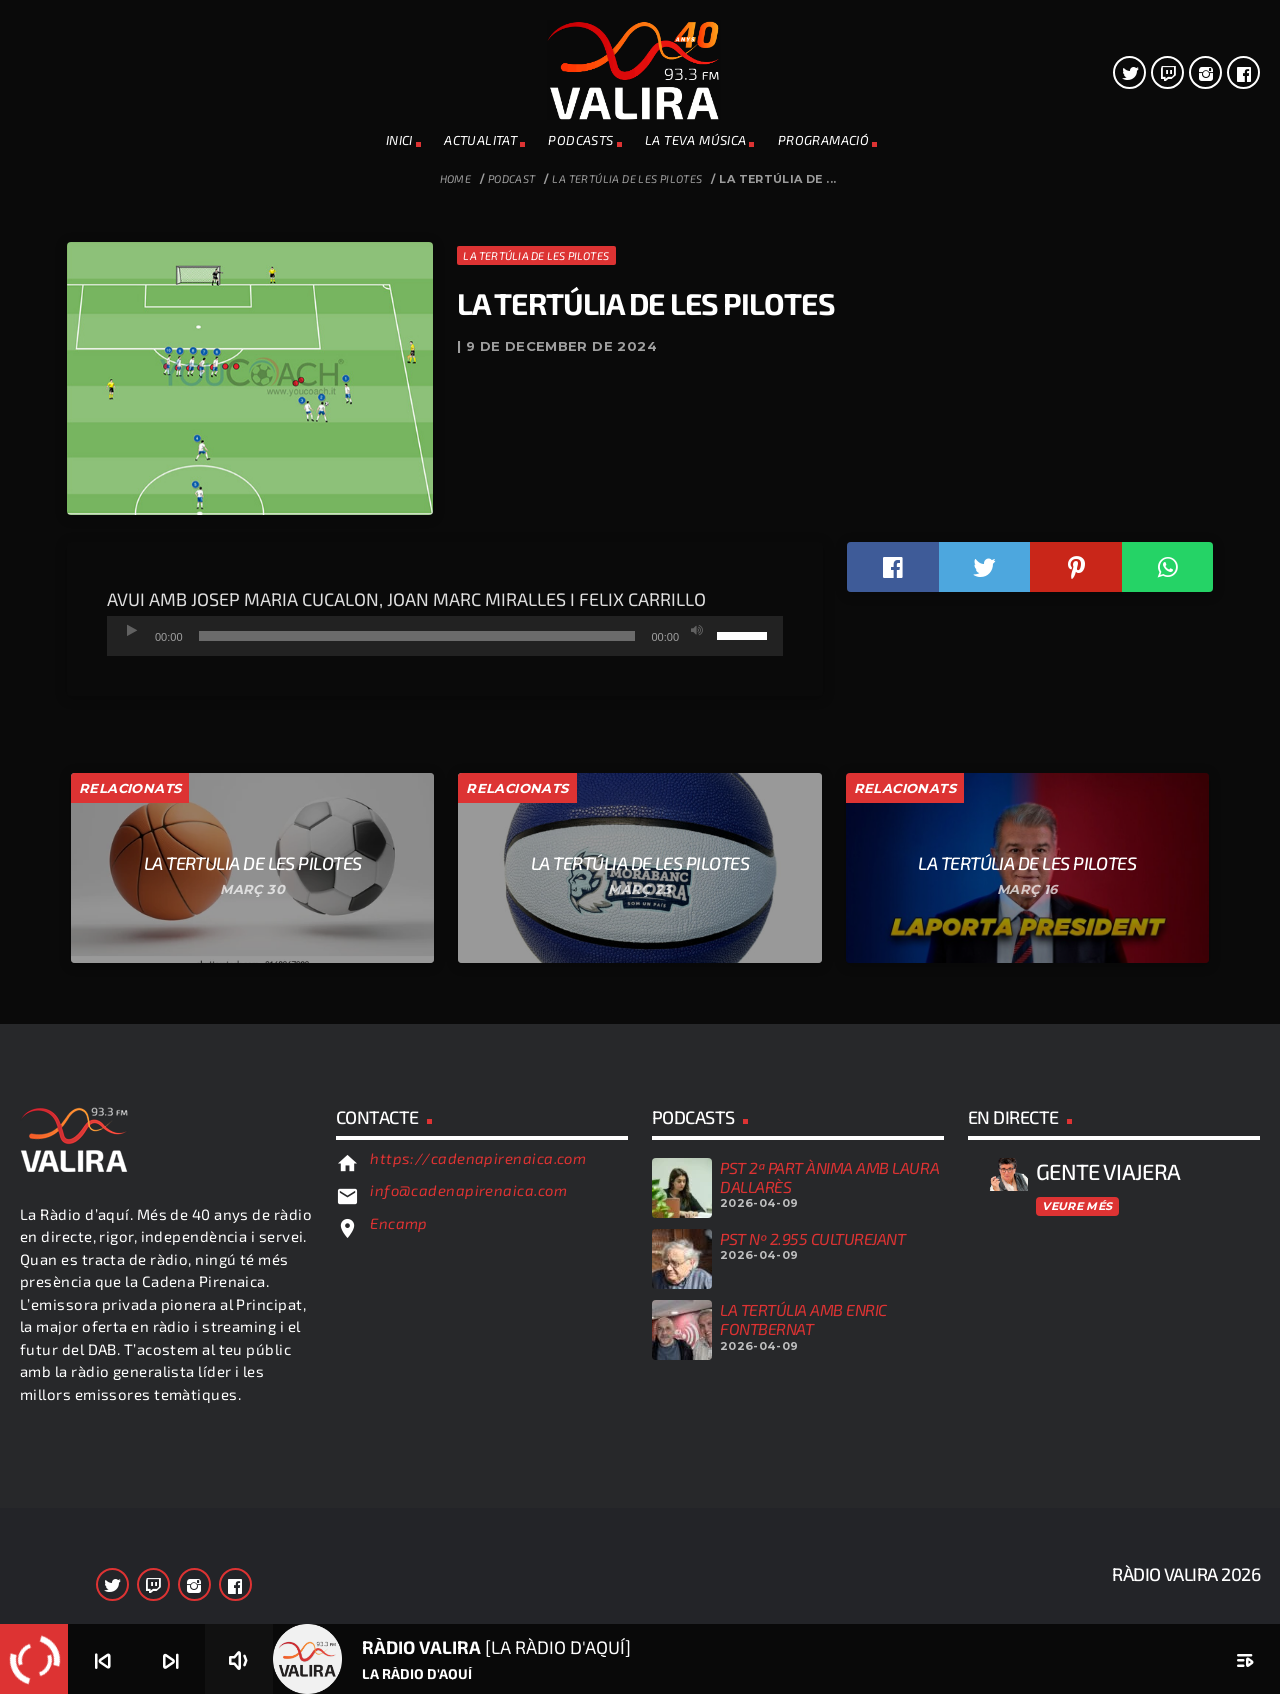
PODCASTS (580, 140)
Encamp (399, 1544)
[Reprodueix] (132, 952)
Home (456, 178)
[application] (445, 957)
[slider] (417, 957)
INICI (399, 140)
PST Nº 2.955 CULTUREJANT (812, 1559)
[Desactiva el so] (697, 952)
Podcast (512, 178)
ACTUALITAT (480, 140)
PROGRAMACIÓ (823, 140)
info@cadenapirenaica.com (468, 1511)
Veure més (1077, 1526)
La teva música (695, 140)
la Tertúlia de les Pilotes (627, 178)
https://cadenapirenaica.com (478, 1479)
